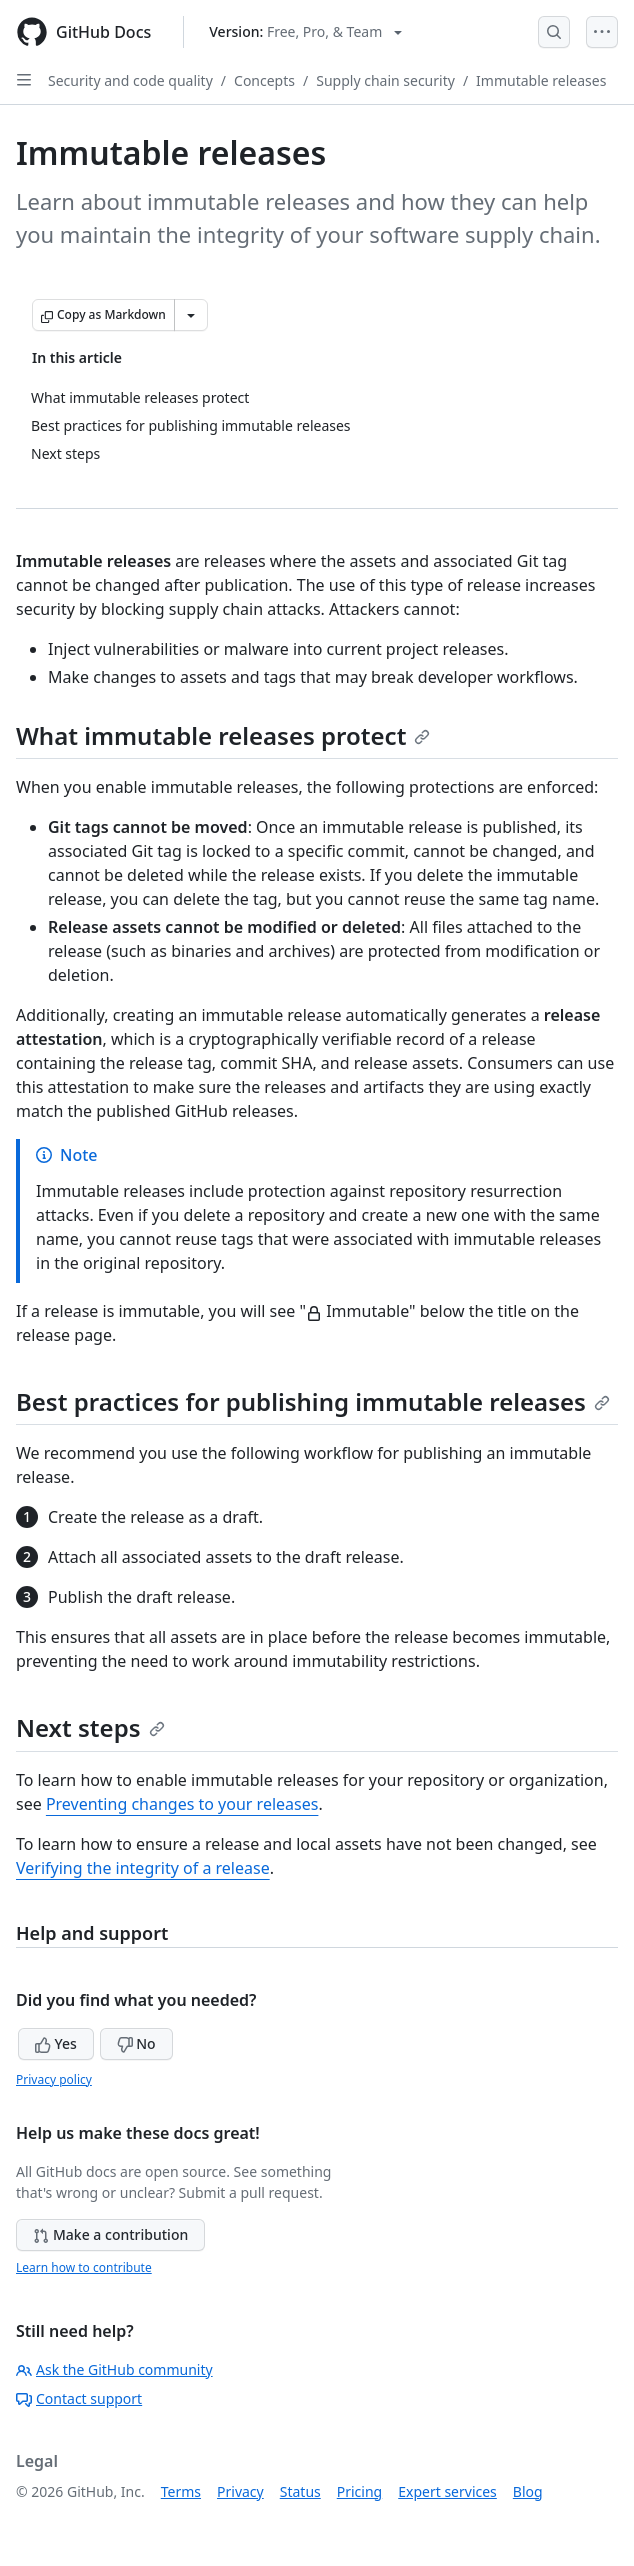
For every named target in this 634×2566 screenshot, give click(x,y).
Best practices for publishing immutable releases (313, 1401)
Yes (56, 2043)
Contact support (79, 2398)
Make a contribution (110, 2234)
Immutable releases (541, 80)
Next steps (90, 1727)
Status (300, 2491)
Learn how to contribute (84, 2267)
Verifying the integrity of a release (143, 1868)
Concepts (264, 80)
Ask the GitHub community (114, 2369)
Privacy (240, 2491)
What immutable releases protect (223, 735)
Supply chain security (385, 80)
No (136, 2043)
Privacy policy (54, 2079)
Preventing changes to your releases (182, 1804)
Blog (528, 2491)
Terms (181, 2491)
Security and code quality (130, 80)
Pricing (359, 2491)
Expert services (447, 2491)
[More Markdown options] (191, 315)
